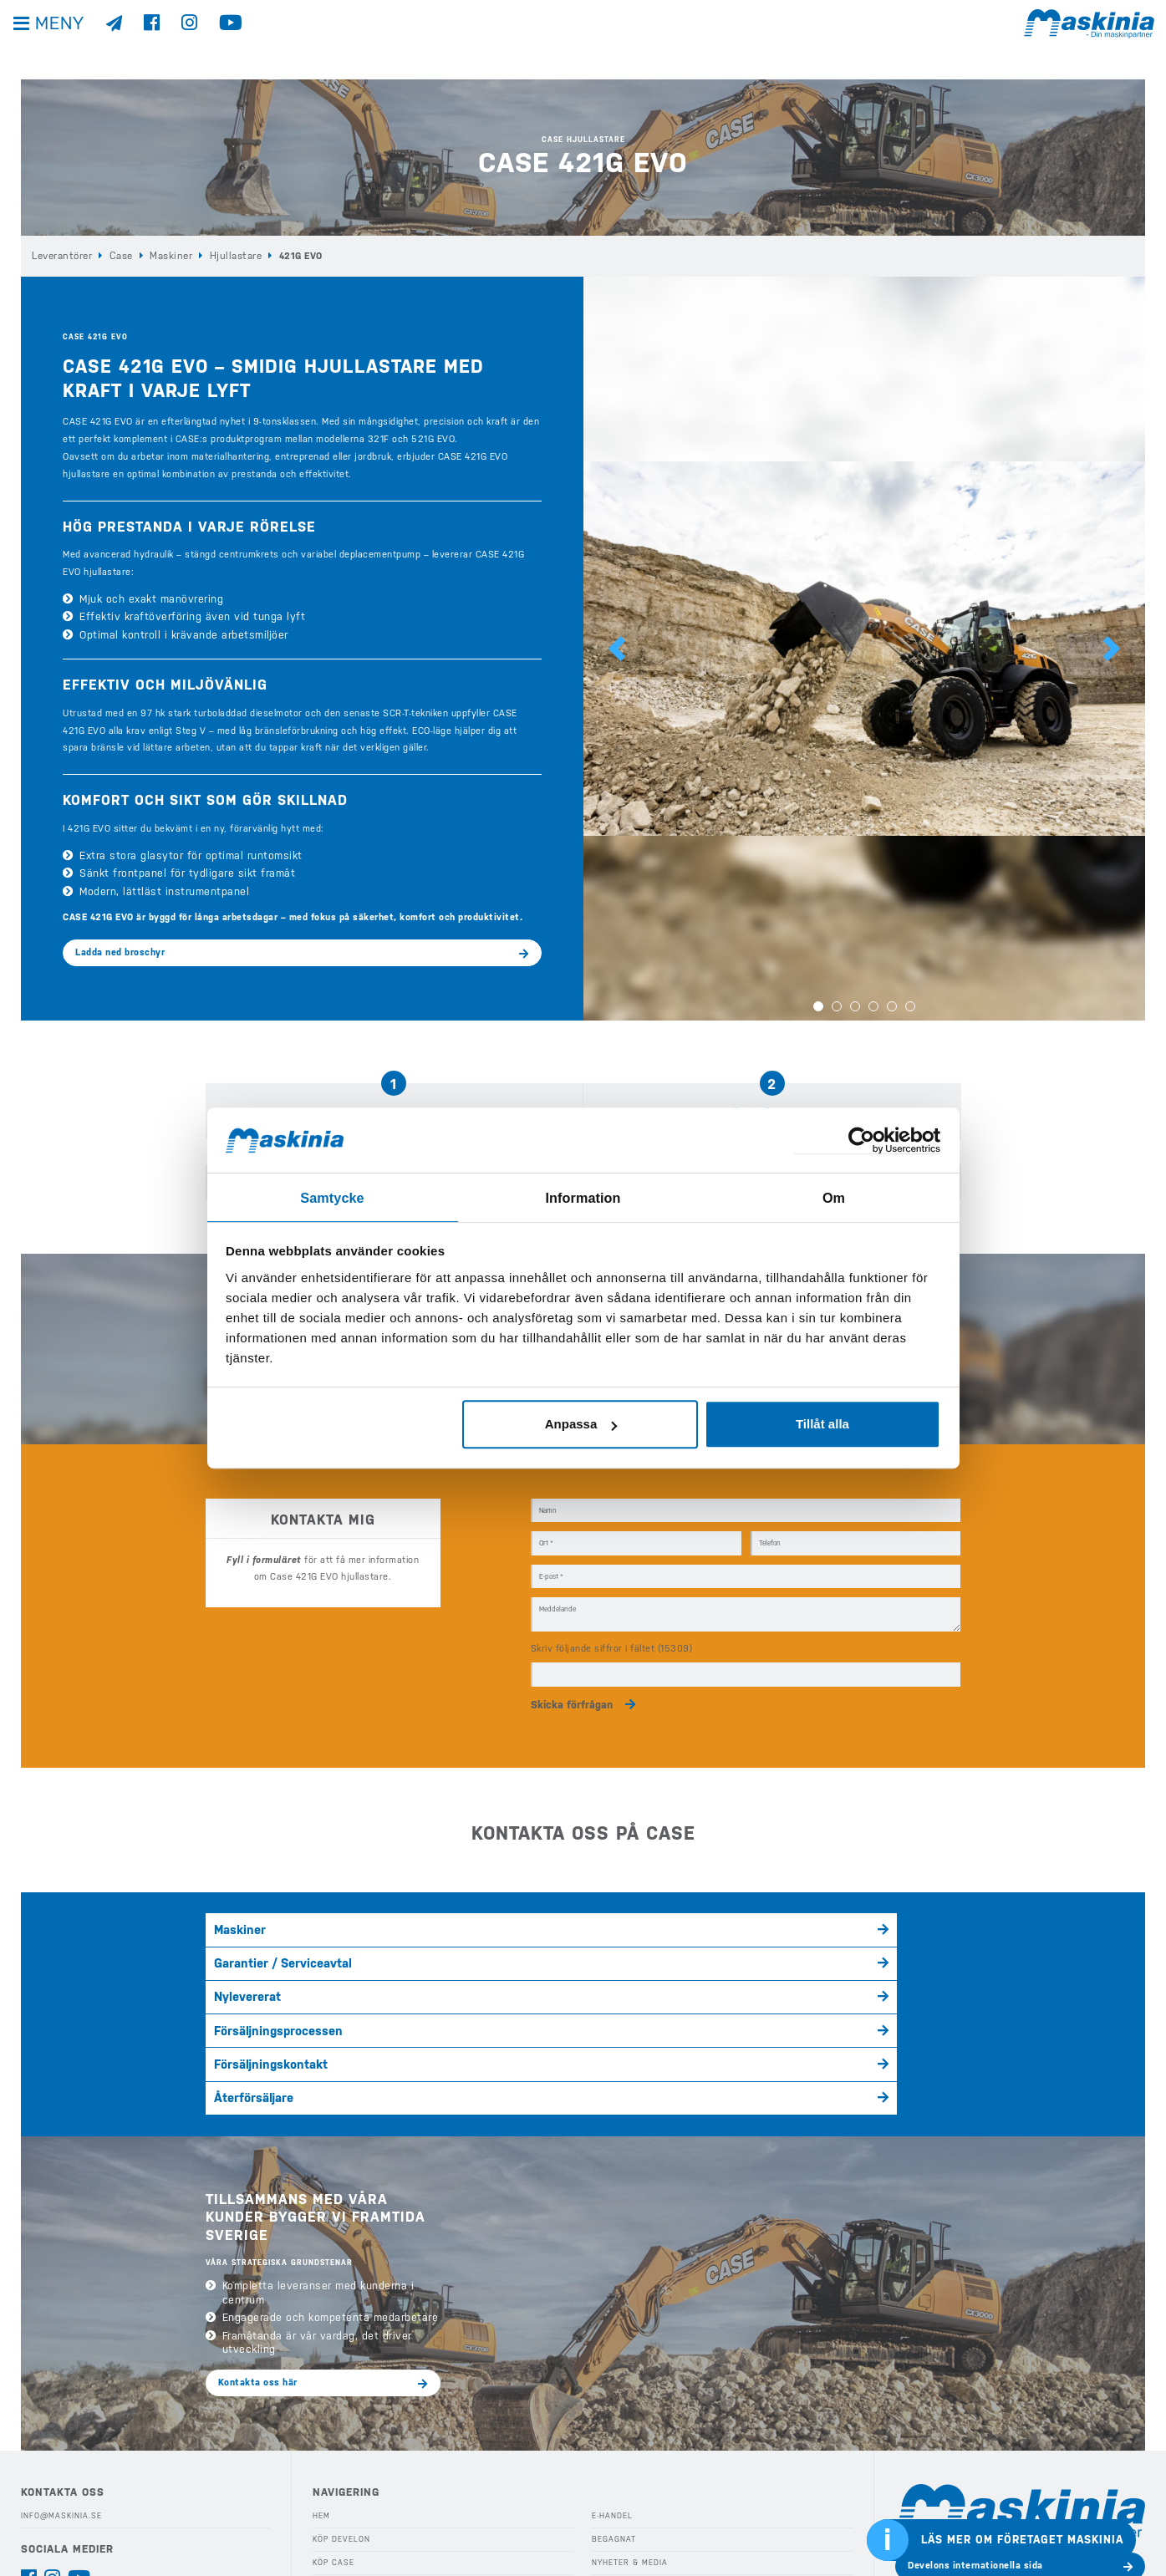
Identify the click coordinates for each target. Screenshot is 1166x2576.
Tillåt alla (822, 1423)
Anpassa (581, 1423)
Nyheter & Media (629, 2412)
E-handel (612, 2365)
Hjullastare (228, 255)
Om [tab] (833, 1196)
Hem (321, 2365)
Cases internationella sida (968, 2454)
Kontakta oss (51, 2530)
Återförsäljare (750, 1947)
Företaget (614, 2458)
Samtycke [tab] (332, 1196)
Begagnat (613, 2389)
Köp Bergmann (344, 2435)
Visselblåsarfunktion (71, 2507)
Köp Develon (341, 2389)
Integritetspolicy (62, 2484)
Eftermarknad (344, 2527)
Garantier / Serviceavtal (520, 1916)
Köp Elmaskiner (348, 2458)
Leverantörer (61, 255)
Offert (606, 2504)
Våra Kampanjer (348, 2481)
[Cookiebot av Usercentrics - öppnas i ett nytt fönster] (867, 1140)
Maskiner (166, 255)
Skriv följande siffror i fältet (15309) (612, 1629)
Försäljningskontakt (512, 1947)
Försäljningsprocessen (265, 1947)
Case (119, 255)
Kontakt (610, 2481)
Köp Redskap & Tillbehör (369, 2504)
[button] (616, 648)
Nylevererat (746, 1916)
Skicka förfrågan (572, 1683)
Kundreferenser (628, 2435)
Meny (67, 41)
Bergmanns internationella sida (979, 2494)
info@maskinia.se (60, 2365)
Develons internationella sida (975, 2415)
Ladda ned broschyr (120, 951)
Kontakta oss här (258, 2231)
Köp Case (333, 2412)
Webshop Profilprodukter (651, 2527)
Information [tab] (583, 1196)
